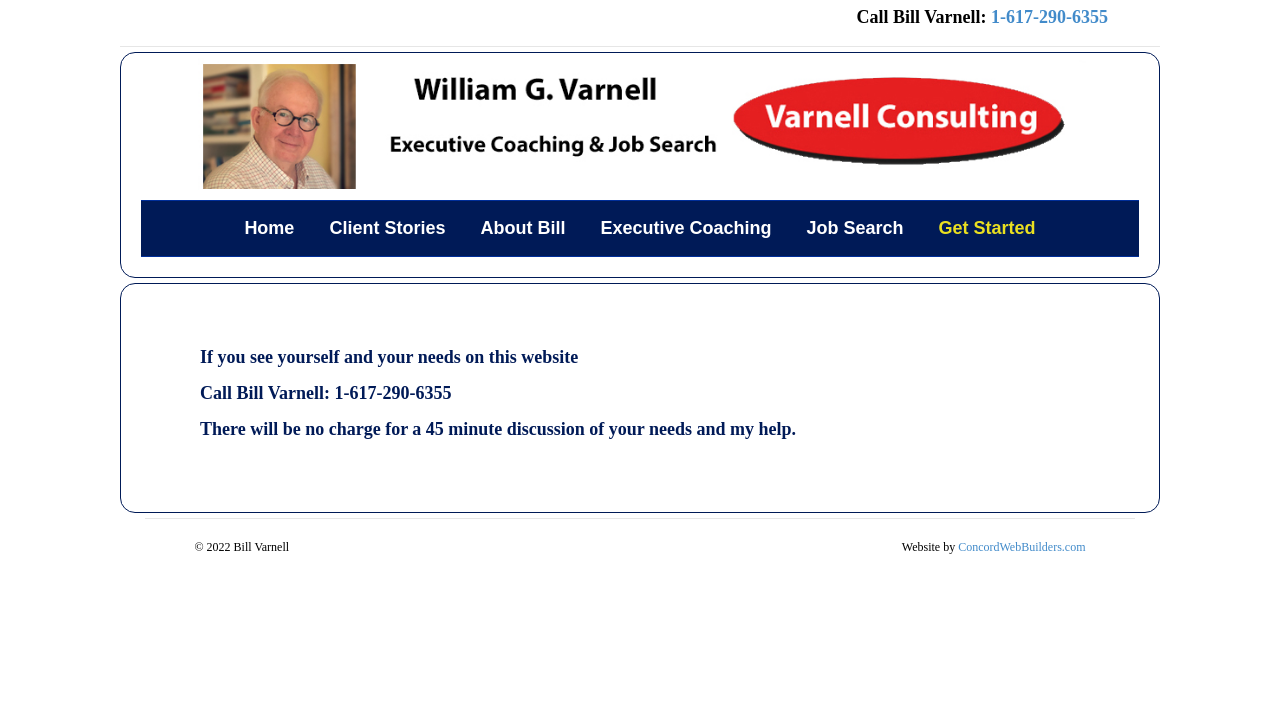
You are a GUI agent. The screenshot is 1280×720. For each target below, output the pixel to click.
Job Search (855, 228)
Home (269, 228)
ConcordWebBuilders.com (1021, 547)
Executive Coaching (685, 228)
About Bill (522, 228)
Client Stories (387, 228)
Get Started (987, 228)
